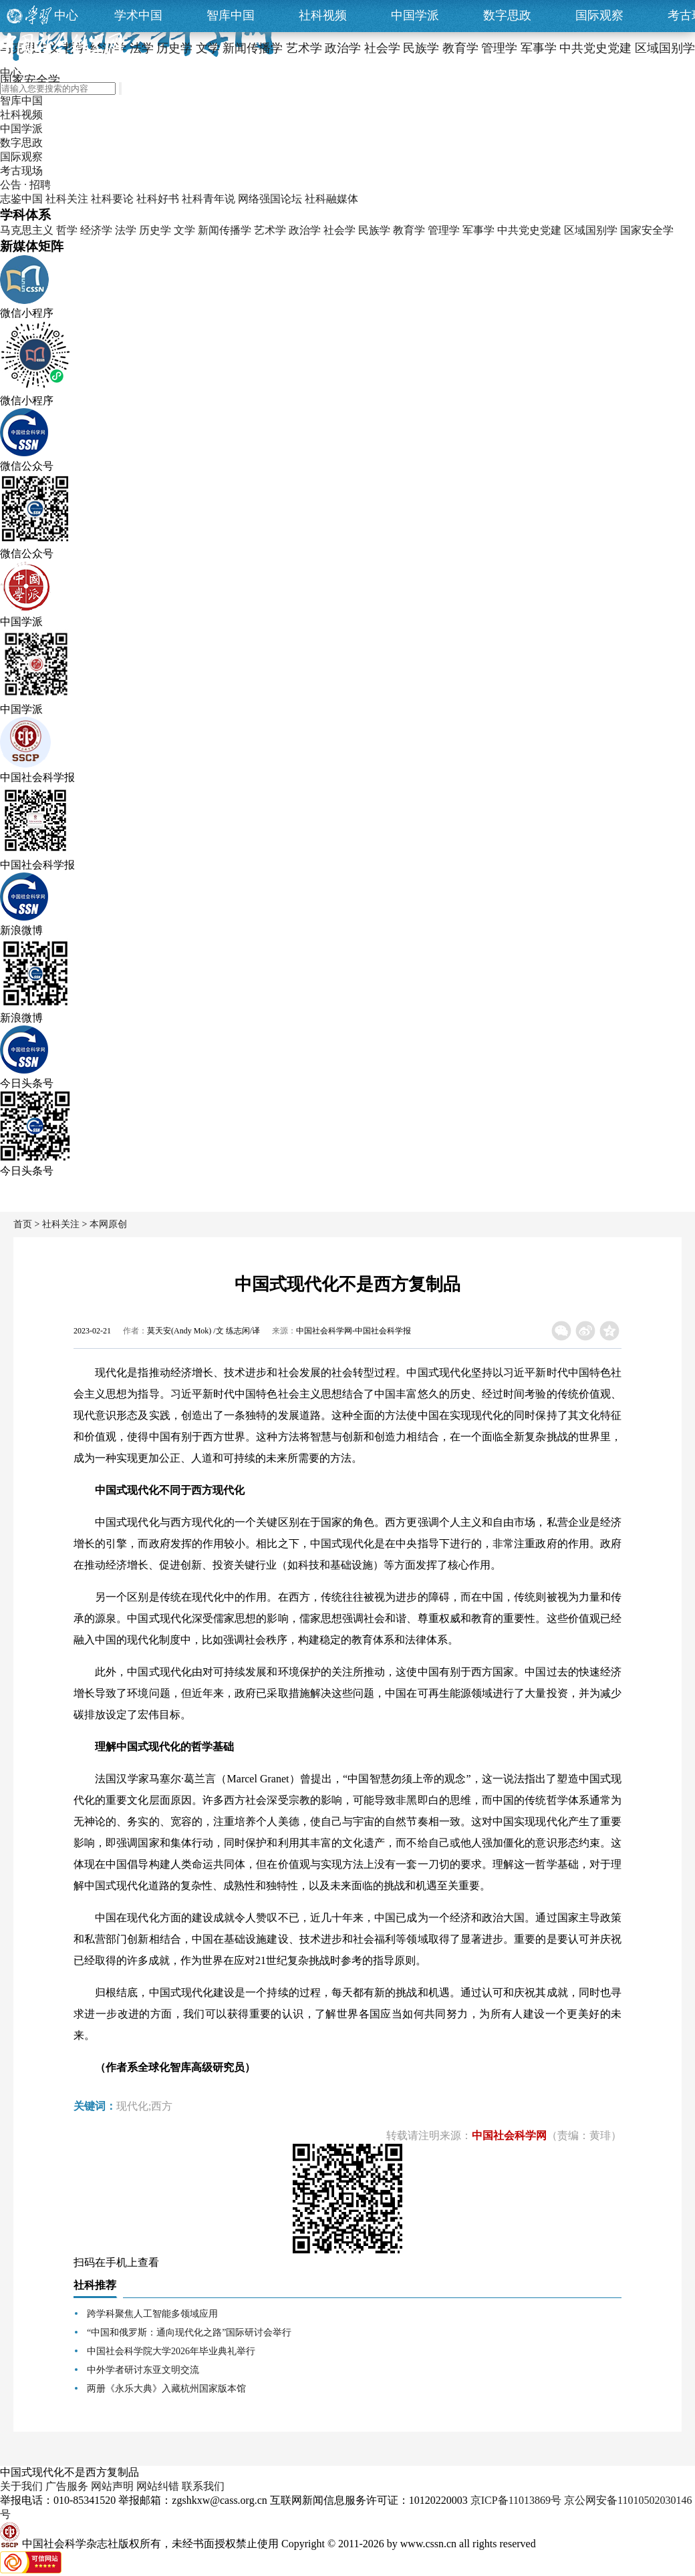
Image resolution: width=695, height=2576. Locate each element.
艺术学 (270, 230)
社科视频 (323, 15)
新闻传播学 (224, 230)
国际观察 (599, 15)
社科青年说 (208, 198)
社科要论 (112, 198)
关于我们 (21, 2486)
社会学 (339, 230)
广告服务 (66, 2486)
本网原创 (108, 1224)
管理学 (444, 230)
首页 (22, 1224)
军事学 (478, 230)
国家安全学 (647, 230)
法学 (125, 230)
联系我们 (203, 2486)
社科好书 (157, 198)
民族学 (374, 230)
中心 (66, 15)
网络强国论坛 (270, 198)
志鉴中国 (21, 198)
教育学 (409, 230)
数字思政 (507, 15)
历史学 (155, 230)
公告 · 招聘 (25, 184)
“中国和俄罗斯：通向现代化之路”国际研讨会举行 (189, 2332)
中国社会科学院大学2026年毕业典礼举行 (171, 2351)
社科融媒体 (331, 198)
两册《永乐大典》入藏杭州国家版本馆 (166, 2389)
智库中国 (230, 15)
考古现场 (21, 170)
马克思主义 (26, 230)
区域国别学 (590, 230)
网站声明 (112, 2486)
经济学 (96, 230)
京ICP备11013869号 (515, 2500)
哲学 (67, 230)
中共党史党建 (529, 230)
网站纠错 (157, 2486)
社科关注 (66, 198)
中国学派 (415, 15)
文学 (184, 230)
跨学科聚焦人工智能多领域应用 (152, 2314)
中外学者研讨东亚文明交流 (143, 2370)
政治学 (305, 230)
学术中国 (138, 15)
